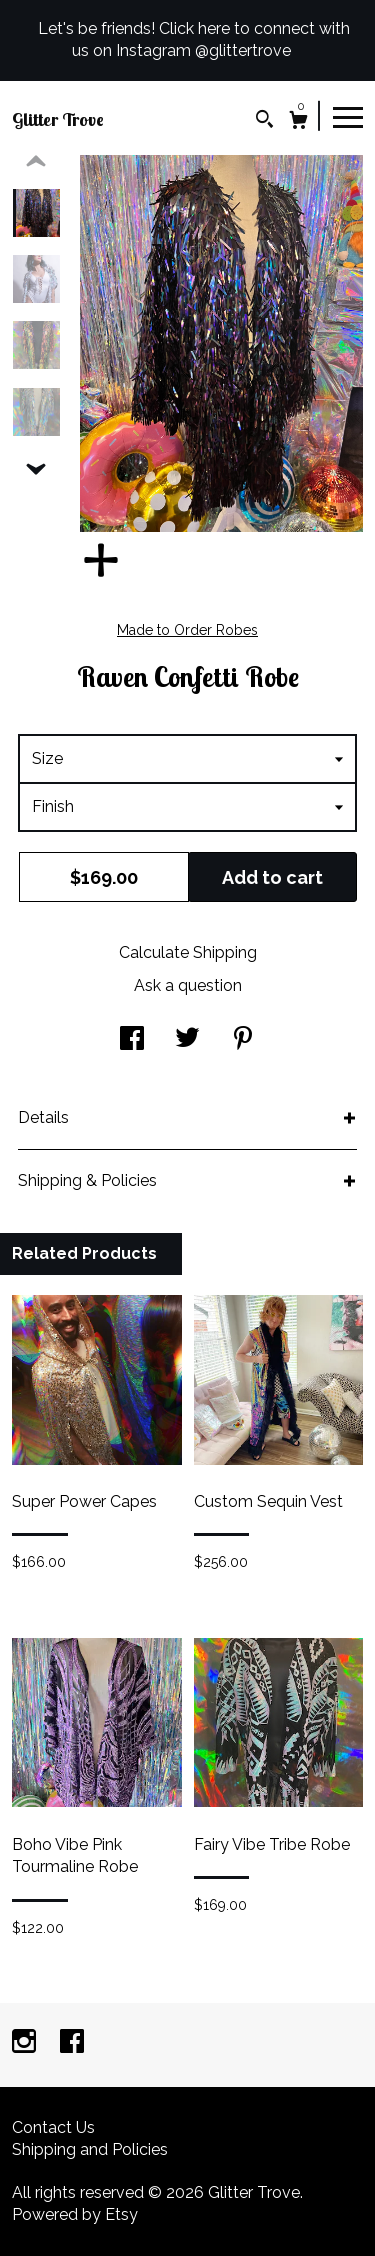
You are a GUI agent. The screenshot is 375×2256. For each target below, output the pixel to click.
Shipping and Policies (90, 2149)
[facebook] (72, 2043)
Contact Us (53, 2127)
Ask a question (188, 985)
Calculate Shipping (188, 952)
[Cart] (298, 122)
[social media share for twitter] (187, 1040)
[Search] (264, 121)
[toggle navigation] (348, 116)
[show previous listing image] (36, 162)
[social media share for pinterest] (243, 1040)
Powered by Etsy (75, 2214)
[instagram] (26, 2043)
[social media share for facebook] (132, 1040)
